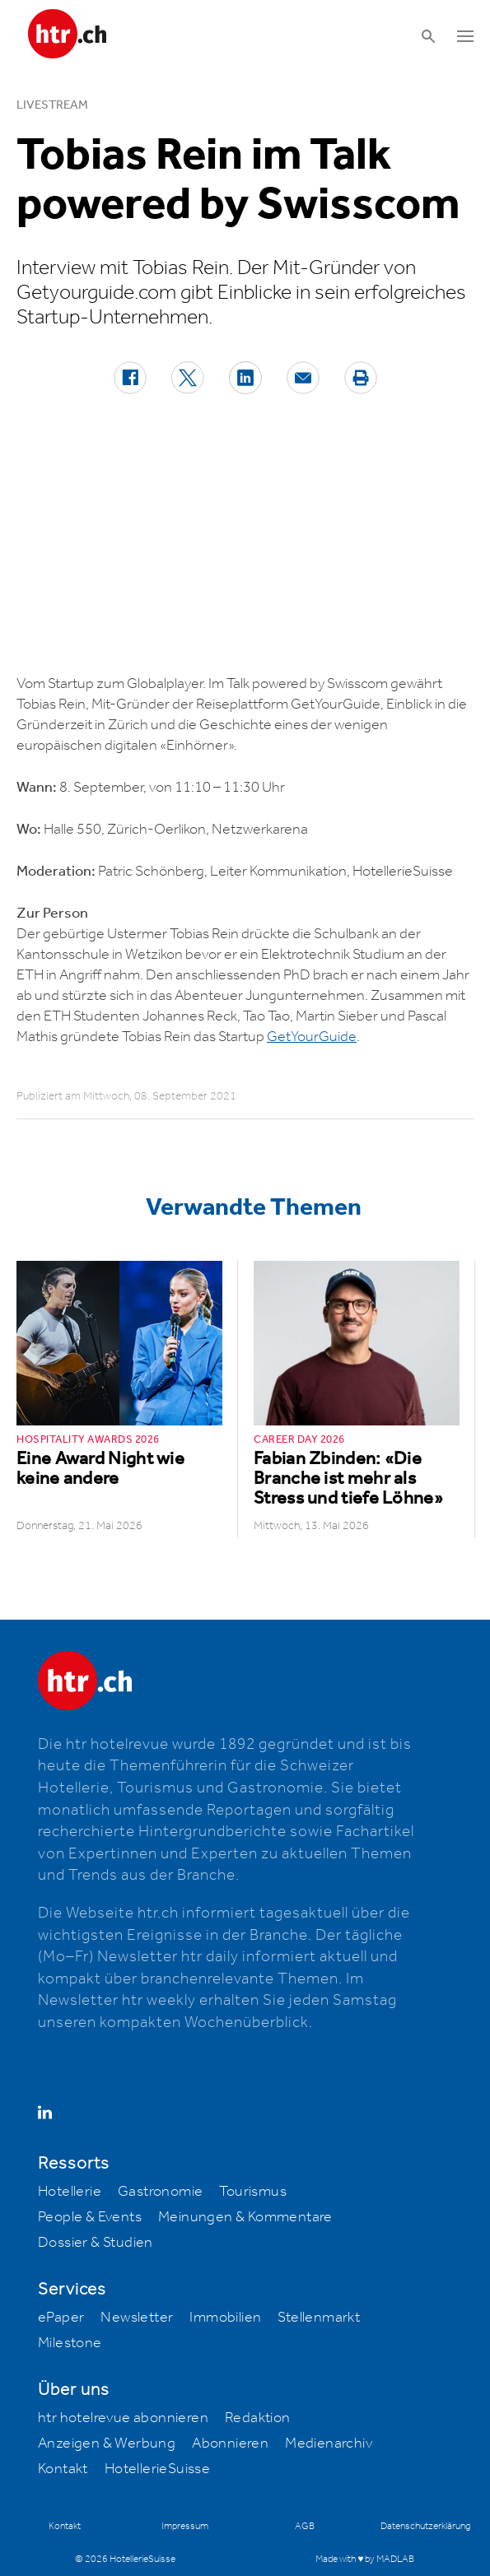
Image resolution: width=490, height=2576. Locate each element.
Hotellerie (69, 2191)
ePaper (61, 2317)
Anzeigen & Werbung (106, 2443)
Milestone (70, 2343)
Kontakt (63, 2469)
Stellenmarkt (319, 2317)
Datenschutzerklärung (425, 2526)
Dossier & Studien (95, 2242)
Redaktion (258, 2418)
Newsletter (136, 2317)
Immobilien (225, 2317)
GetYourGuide (312, 1037)
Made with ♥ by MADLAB (364, 2559)
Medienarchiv (328, 2443)
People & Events (90, 2217)
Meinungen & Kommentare (245, 2217)
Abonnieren (230, 2443)
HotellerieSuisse (157, 2469)
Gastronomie (160, 2191)
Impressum (184, 2526)
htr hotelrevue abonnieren (123, 2418)
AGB (305, 2526)
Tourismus (253, 2191)
